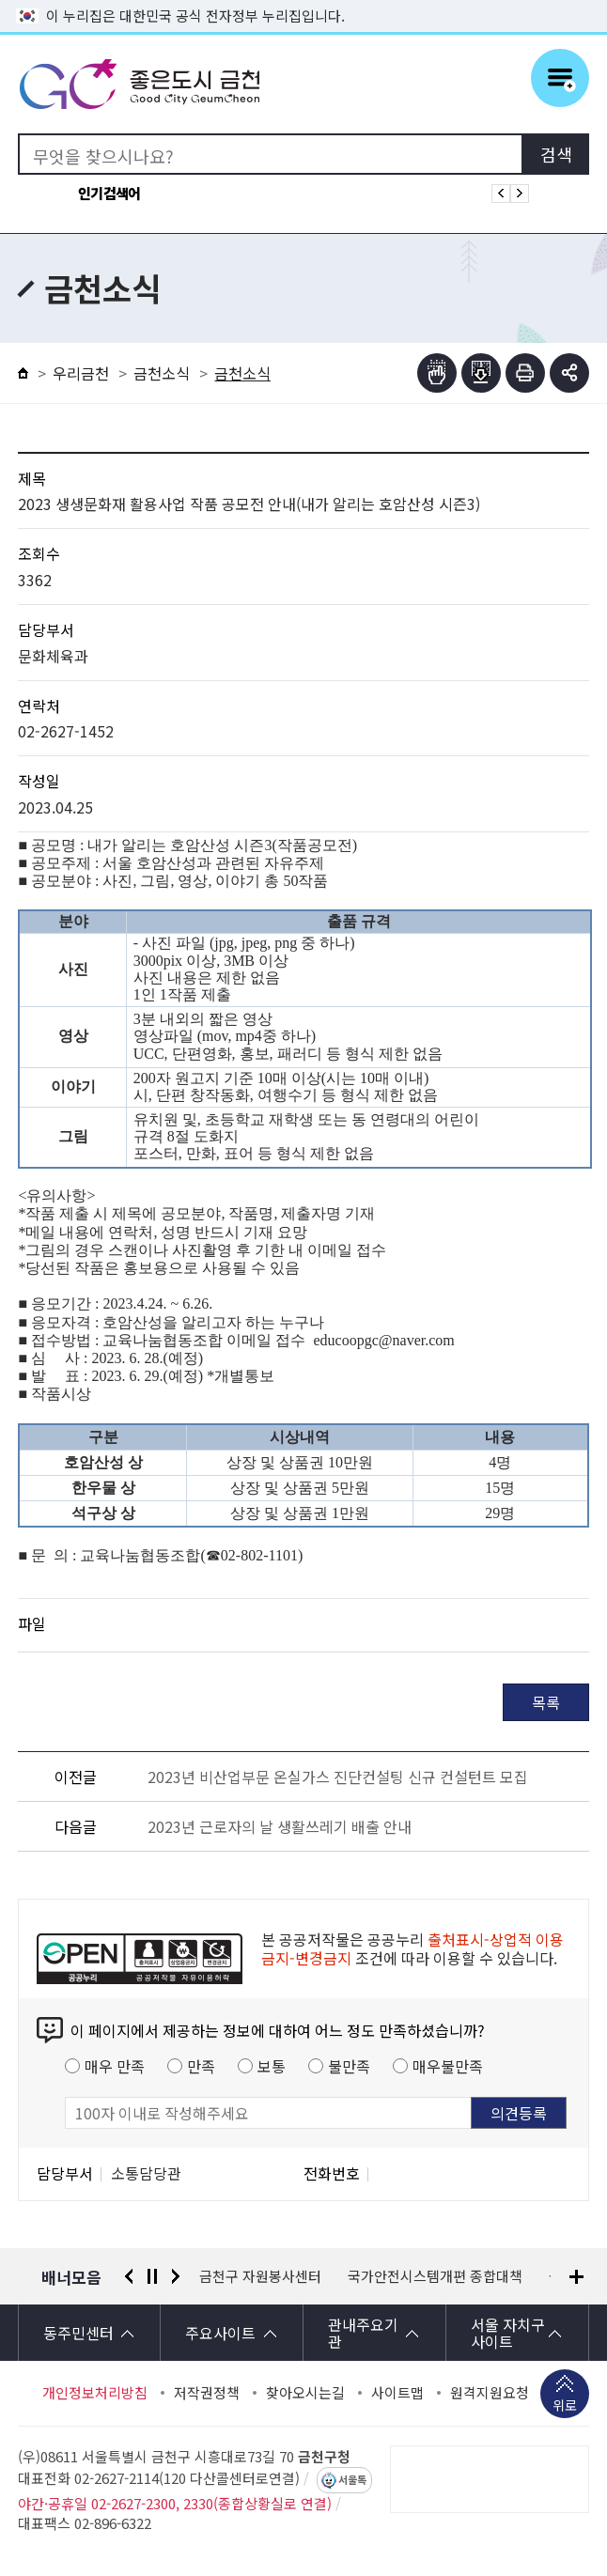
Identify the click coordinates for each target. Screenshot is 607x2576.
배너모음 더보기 (576, 2277)
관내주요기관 (363, 2332)
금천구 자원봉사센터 (409, 2276)
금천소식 (161, 373)
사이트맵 (397, 2392)
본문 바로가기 (303, 0)
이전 (128, 2276)
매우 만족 (115, 2066)
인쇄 (525, 373)
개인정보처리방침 (95, 2392)
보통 (271, 2066)
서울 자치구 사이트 (508, 2332)
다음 (175, 2276)
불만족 (349, 2066)
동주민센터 (78, 2332)
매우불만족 (447, 2066)
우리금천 (81, 373)
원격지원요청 (489, 2392)
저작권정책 (207, 2392)
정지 (152, 2276)
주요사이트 (220, 2332)
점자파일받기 (481, 373)
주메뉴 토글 (560, 78)
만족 (201, 2066)
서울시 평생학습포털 (260, 2276)
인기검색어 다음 (519, 193)
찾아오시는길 (305, 2392)
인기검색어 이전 (500, 193)
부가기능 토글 (569, 373)
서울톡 (352, 2480)
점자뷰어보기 (437, 373)
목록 (546, 1702)
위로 (564, 2407)
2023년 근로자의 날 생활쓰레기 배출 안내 (280, 1826)
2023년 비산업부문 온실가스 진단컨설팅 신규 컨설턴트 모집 (338, 1776)
